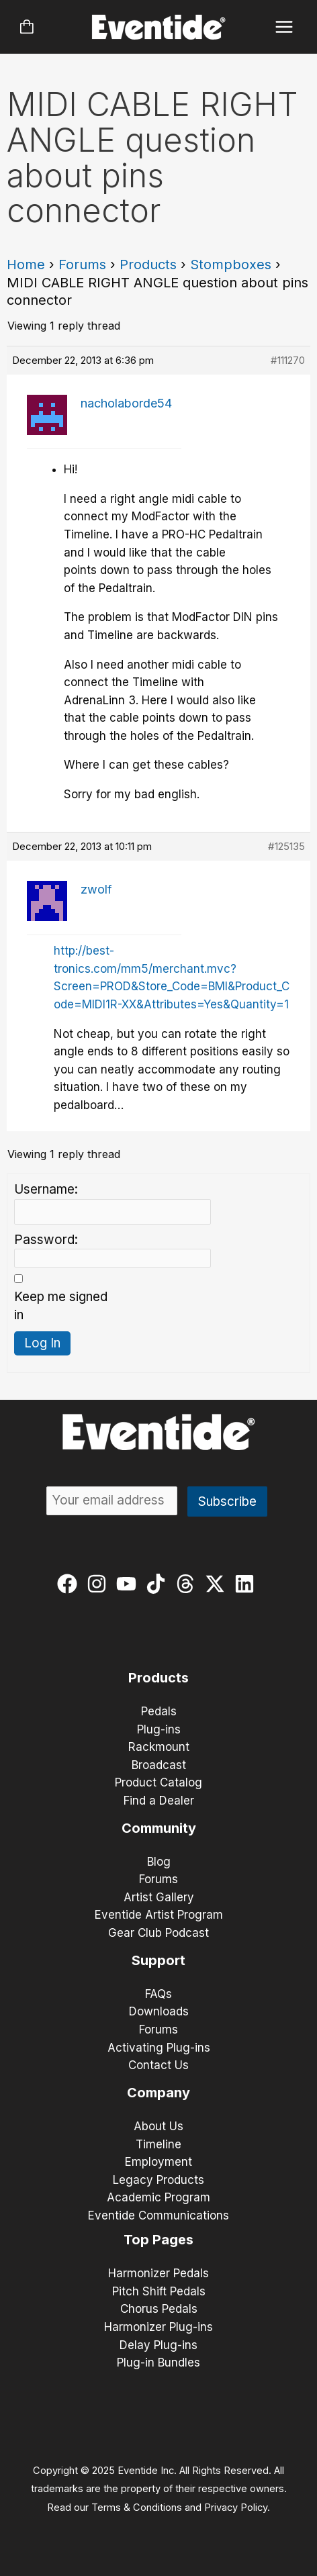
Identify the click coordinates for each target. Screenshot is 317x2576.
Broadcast (159, 1765)
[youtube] (129, 1584)
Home (26, 264)
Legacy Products (158, 2180)
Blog (159, 1861)
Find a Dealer (159, 1800)
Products (148, 264)
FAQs (158, 1994)
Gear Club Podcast (158, 1933)
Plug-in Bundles (158, 2362)
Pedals (159, 1711)
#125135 (286, 846)
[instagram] (100, 1584)
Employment (158, 2161)
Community (159, 1828)
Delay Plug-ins (158, 2345)
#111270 (288, 360)
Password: (46, 1239)
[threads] (188, 1584)
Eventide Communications (158, 2215)
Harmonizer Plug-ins (158, 2327)
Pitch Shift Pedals (159, 2291)
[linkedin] (247, 1584)
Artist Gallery (159, 1897)
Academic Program (158, 2197)
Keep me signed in (60, 1306)
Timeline (158, 2144)
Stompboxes (230, 264)
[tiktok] (159, 1584)
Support (158, 1960)
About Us (158, 2126)
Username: (46, 1189)
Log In (42, 1343)
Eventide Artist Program (159, 1914)
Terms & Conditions (136, 2507)
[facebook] (70, 1584)
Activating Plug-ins (158, 2047)
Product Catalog (158, 1782)
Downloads (159, 2011)
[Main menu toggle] (284, 27)
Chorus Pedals (158, 2309)
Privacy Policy (235, 2507)
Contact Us (158, 2065)
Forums (82, 264)
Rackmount (158, 1747)
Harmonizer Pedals (158, 2273)
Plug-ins (159, 1729)
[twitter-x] (218, 1584)
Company (158, 2093)
